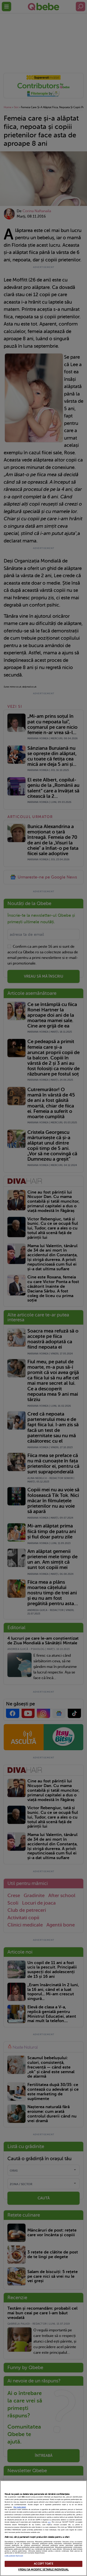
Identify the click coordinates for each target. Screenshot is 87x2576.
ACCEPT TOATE (43, 2563)
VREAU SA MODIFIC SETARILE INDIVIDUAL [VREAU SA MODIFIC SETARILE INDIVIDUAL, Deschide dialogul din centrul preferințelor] (43, 2569)
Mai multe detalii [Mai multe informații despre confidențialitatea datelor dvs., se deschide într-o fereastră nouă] (19, 2507)
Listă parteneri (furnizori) (14, 2556)
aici (49, 2522)
